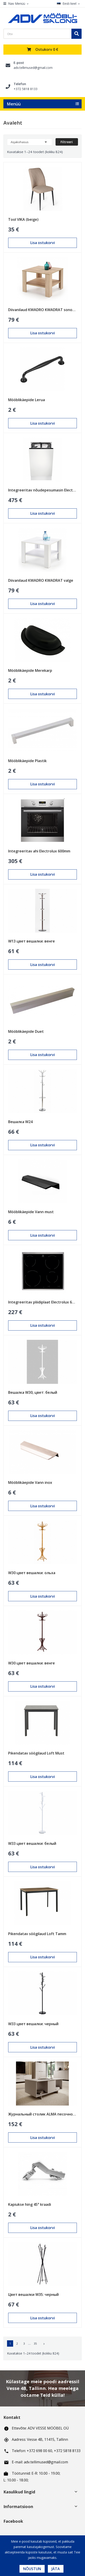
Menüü (14, 104)
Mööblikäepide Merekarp (30, 670)
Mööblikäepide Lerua (26, 399)
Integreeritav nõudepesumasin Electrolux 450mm (42, 490)
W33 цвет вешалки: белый (32, 1843)
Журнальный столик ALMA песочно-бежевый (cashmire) (42, 2114)
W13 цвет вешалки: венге (31, 941)
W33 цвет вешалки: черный (33, 2023)
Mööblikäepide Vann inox (30, 1482)
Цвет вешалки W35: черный (33, 2294)
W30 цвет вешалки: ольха (31, 1572)
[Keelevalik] (69, 3)
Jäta (55, 2568)
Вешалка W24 (20, 1121)
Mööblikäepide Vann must (31, 1211)
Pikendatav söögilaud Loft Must (36, 1753)
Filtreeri (67, 142)
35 (35, 2343)
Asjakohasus (30, 142)
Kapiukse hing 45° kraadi (29, 2204)
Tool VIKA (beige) (23, 219)
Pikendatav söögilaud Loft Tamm (37, 1933)
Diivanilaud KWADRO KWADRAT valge (40, 580)
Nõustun (32, 2568)
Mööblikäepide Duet (26, 1031)
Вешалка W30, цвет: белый (32, 1392)
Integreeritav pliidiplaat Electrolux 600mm (42, 1302)
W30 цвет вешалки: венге (31, 1663)
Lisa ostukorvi (42, 242)
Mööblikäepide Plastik (27, 760)
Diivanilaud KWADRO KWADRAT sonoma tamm (42, 309)
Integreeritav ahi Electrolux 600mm (39, 851)
